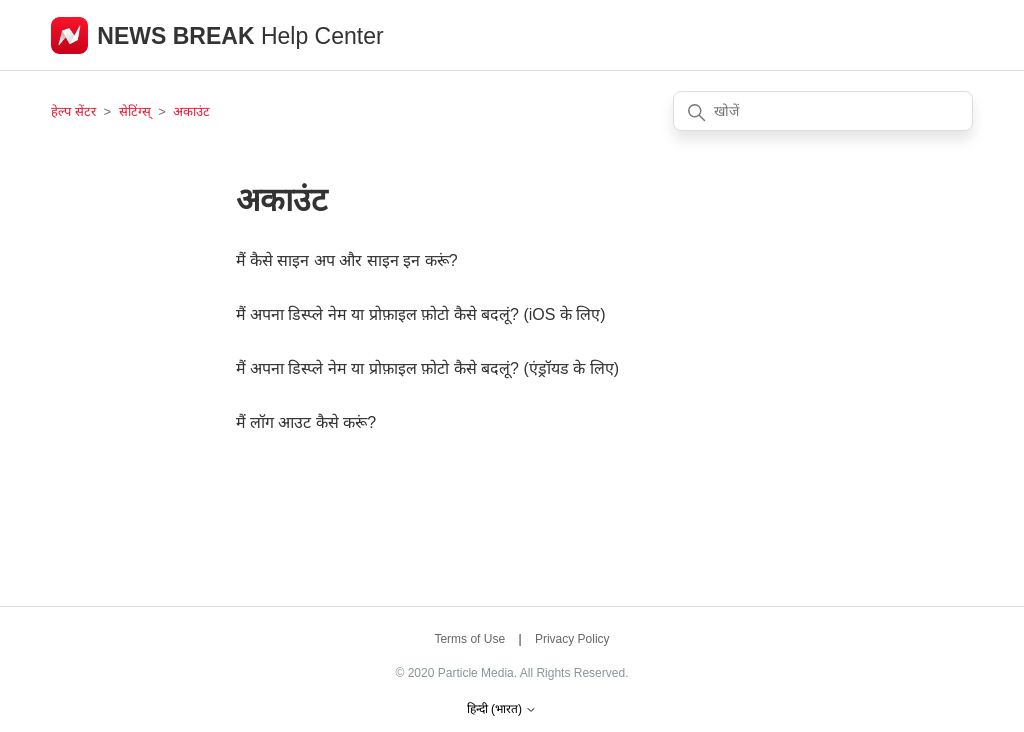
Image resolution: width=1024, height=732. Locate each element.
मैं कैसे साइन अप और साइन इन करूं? (347, 260)
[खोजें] (823, 111)
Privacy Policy (572, 639)
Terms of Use (469, 639)
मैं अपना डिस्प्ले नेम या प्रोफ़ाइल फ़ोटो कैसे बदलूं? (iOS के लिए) (421, 314)
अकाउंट (191, 111)
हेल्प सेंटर (75, 111)
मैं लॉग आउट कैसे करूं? (306, 422)
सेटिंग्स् (137, 111)
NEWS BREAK (179, 36)
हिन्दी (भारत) (502, 709)
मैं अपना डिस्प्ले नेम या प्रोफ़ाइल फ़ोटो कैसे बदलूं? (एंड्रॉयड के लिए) (427, 368)
